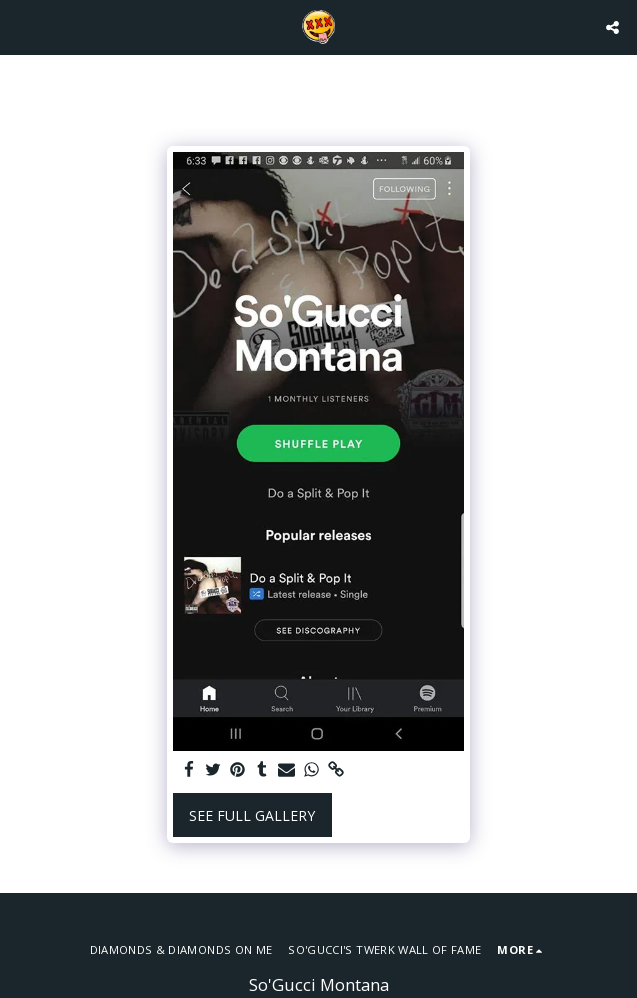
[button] (22, 26)
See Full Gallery (252, 815)
